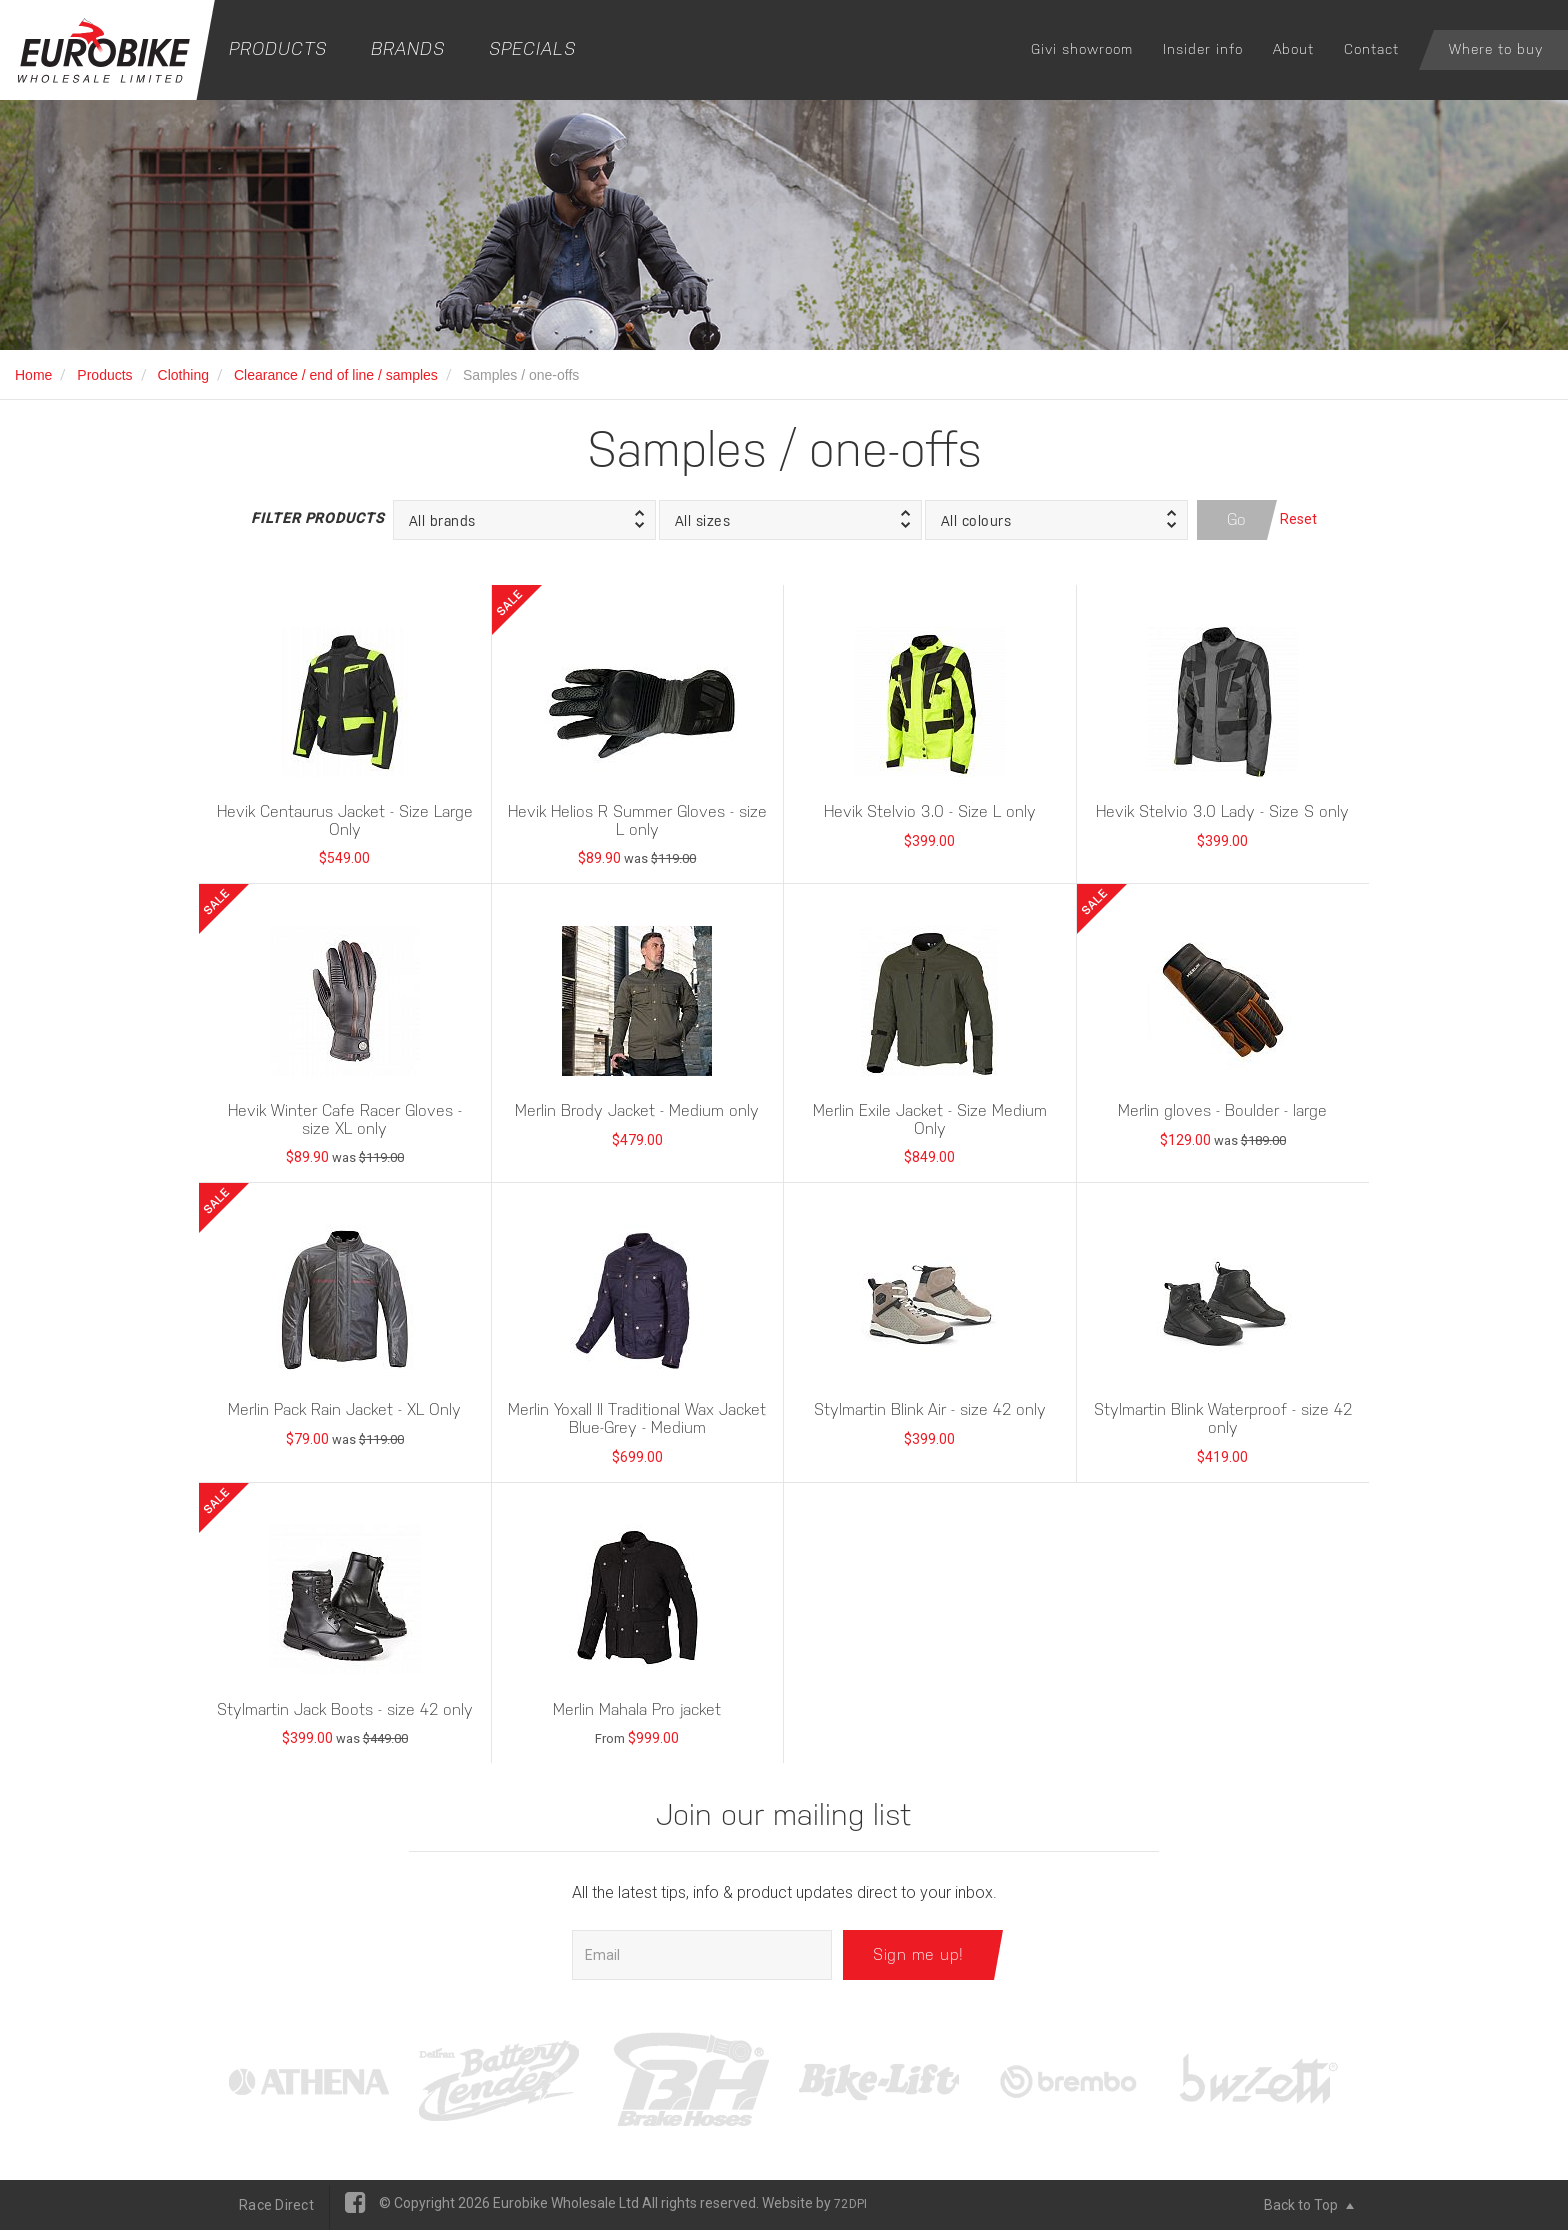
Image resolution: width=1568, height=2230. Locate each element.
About (1293, 49)
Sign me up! (918, 1954)
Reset (1298, 519)
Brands (408, 48)
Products (278, 48)
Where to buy (1496, 49)
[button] (524, 520)
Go (1237, 519)
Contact (1371, 49)
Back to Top (1309, 2205)
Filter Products (317, 518)
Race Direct (276, 2205)
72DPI (850, 2204)
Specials (532, 48)
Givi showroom (1082, 49)
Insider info (1203, 49)
